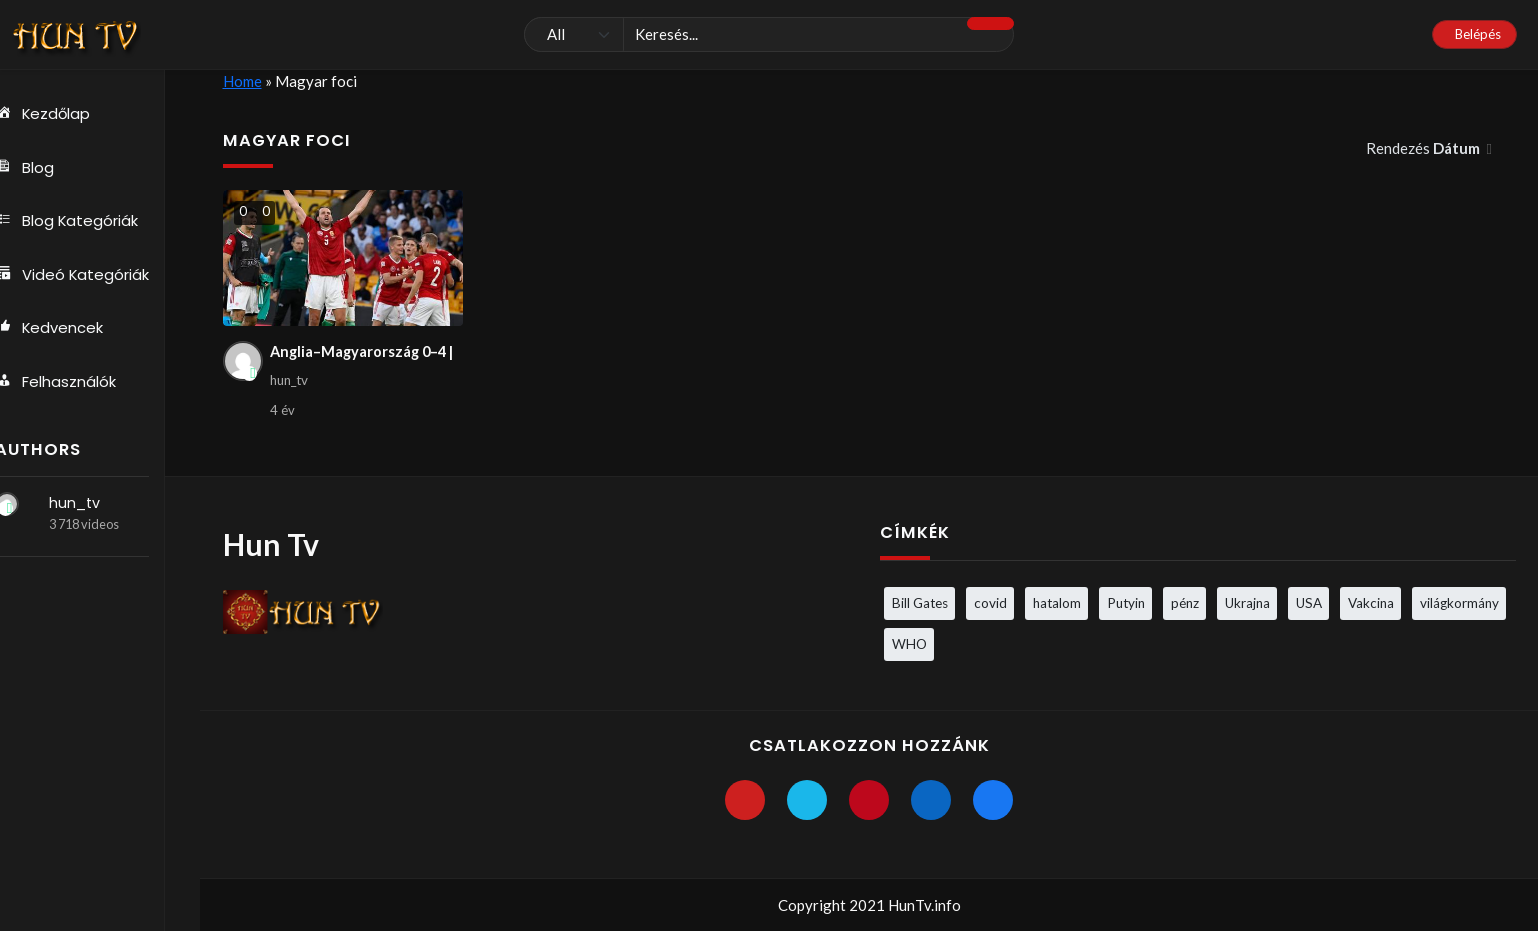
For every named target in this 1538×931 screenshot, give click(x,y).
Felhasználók (76, 384)
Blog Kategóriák (87, 222)
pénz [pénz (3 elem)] (1185, 603)
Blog (45, 168)
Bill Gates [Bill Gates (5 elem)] (920, 603)
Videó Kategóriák (93, 276)
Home (242, 81)
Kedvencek (70, 330)
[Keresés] (769, 35)
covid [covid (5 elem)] (990, 603)
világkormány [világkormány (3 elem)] (1459, 603)
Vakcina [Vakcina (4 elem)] (1371, 603)
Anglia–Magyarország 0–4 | (365, 352)
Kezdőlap (64, 114)
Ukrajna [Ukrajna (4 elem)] (1247, 603)
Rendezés (1424, 148)
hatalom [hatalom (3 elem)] (1057, 603)
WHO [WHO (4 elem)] (909, 644)
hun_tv (94, 506)
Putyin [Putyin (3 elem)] (1126, 603)
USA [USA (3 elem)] (1309, 603)
